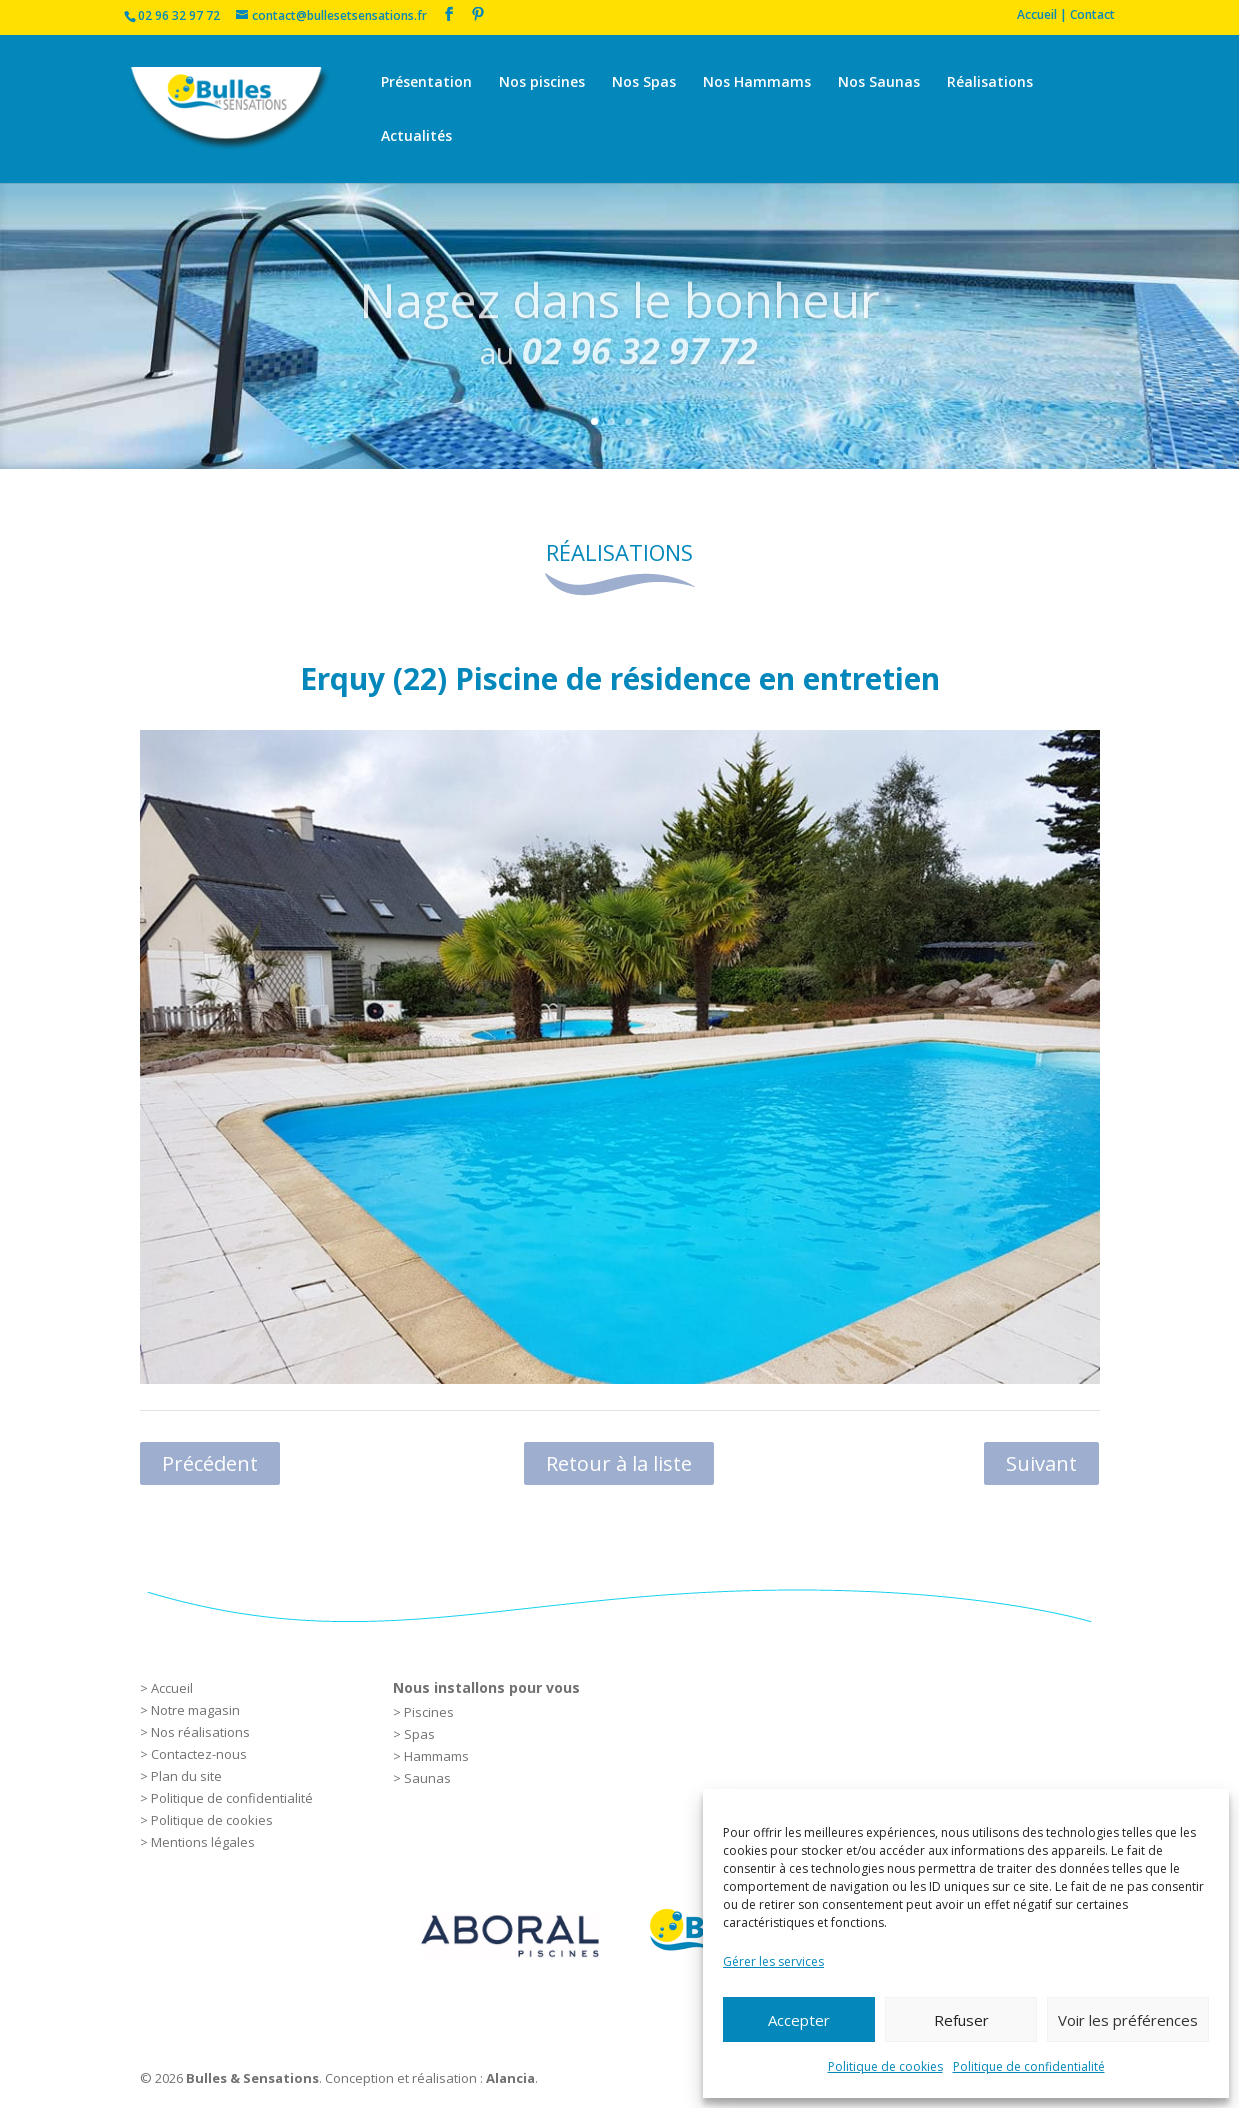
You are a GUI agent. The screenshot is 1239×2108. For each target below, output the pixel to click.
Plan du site (186, 1776)
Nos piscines (542, 83)
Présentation (426, 83)
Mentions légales (203, 1842)
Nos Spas (644, 83)
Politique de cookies (885, 2066)
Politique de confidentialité (1029, 2066)
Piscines (429, 1712)
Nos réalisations (200, 1732)
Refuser (961, 2020)
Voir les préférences (1128, 2020)
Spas (419, 1734)
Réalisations (990, 83)
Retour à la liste (619, 1463)
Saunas (427, 1778)
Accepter (799, 2020)
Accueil (172, 1688)
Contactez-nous (199, 1754)
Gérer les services (773, 1961)
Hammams (436, 1756)
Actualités (416, 137)
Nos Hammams (757, 83)
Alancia (510, 2078)
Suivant (1041, 1463)
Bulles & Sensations (252, 2078)
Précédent (210, 1463)
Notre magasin (195, 1710)
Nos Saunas (879, 83)
